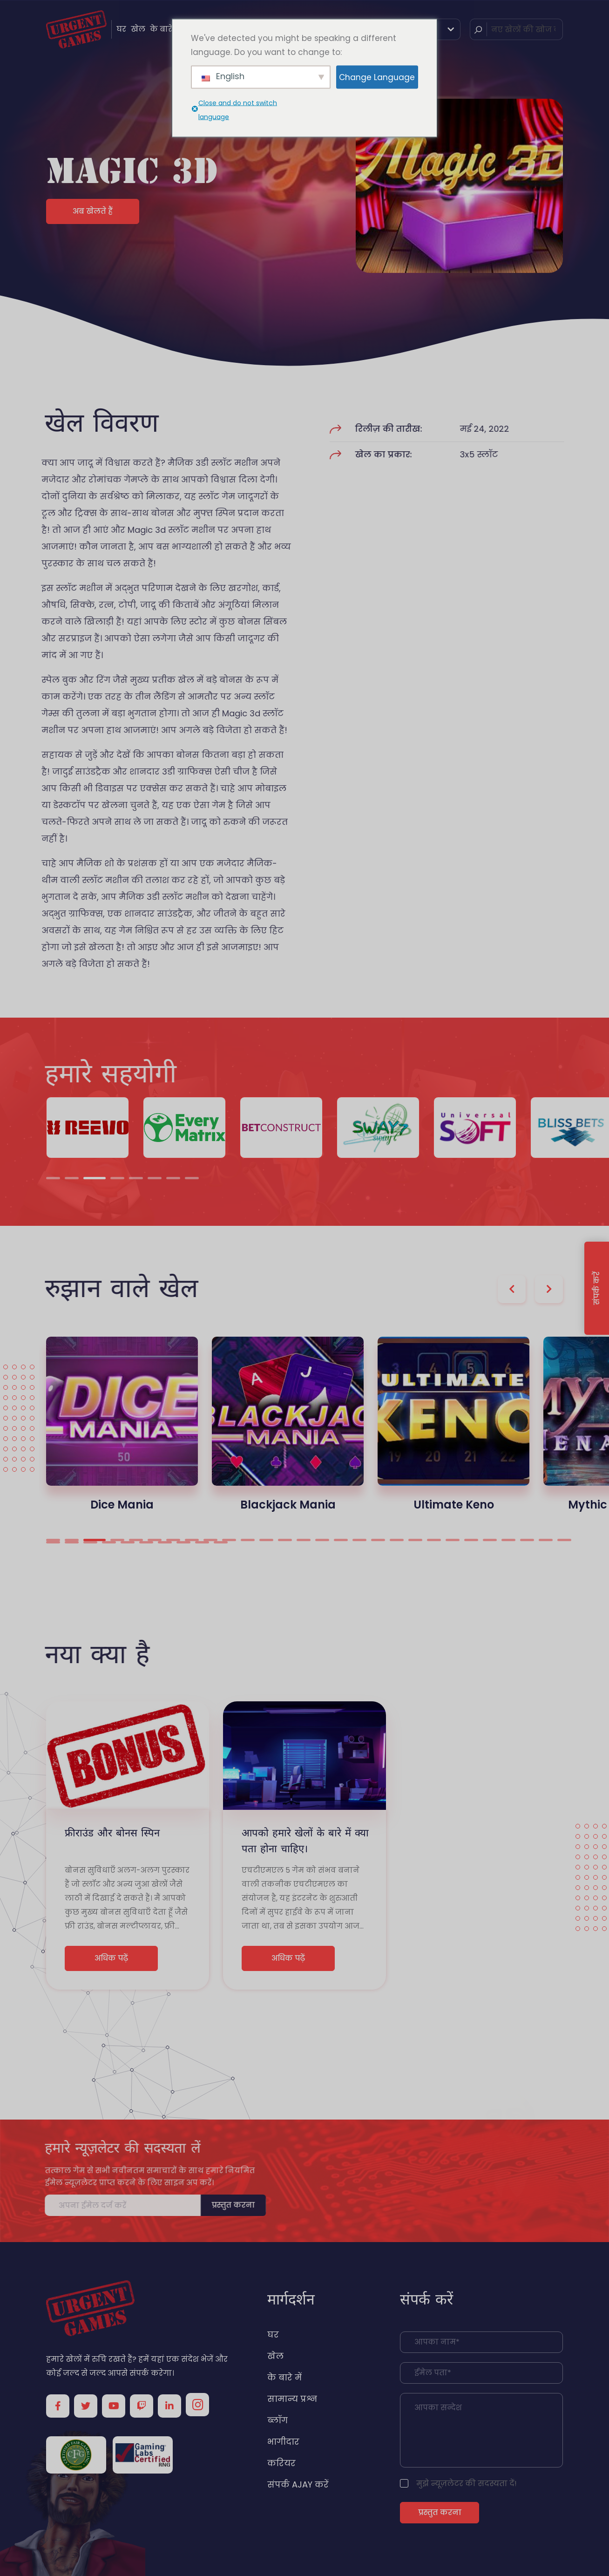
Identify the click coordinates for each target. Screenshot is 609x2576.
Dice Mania (122, 1505)
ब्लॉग (277, 2420)
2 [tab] (72, 1178)
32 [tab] (109, 1542)
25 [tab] (508, 1540)
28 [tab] (564, 1540)
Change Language (377, 76)
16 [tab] (341, 1540)
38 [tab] (221, 1542)
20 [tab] (415, 1540)
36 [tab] (183, 1542)
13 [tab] (285, 1540)
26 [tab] (527, 1540)
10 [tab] (229, 1540)
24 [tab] (490, 1540)
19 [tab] (397, 1540)
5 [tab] (136, 1178)
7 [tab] (173, 1178)
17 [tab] (359, 1540)
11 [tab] (248, 1540)
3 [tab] (94, 1178)
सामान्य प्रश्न (292, 2399)
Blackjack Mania (288, 1505)
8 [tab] (192, 1178)
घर (121, 29)
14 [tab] (304, 1540)
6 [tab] (155, 1178)
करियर (281, 2463)
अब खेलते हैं (93, 211)
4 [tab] (117, 1178)
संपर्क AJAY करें (298, 2484)
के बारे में (165, 29)
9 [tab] (210, 1540)
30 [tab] (72, 1542)
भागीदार (283, 2441)
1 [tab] (53, 1178)
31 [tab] (90, 1542)
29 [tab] (53, 1542)
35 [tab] (165, 1542)
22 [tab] (453, 1540)
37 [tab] (202, 1542)
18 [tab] (378, 1540)
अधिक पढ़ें (111, 1958)
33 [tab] (128, 1542)
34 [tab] (146, 1542)
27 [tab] (546, 1540)
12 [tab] (266, 1540)
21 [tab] (434, 1540)
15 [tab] (322, 1540)
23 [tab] (471, 1540)
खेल (138, 29)
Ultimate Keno (453, 1505)
